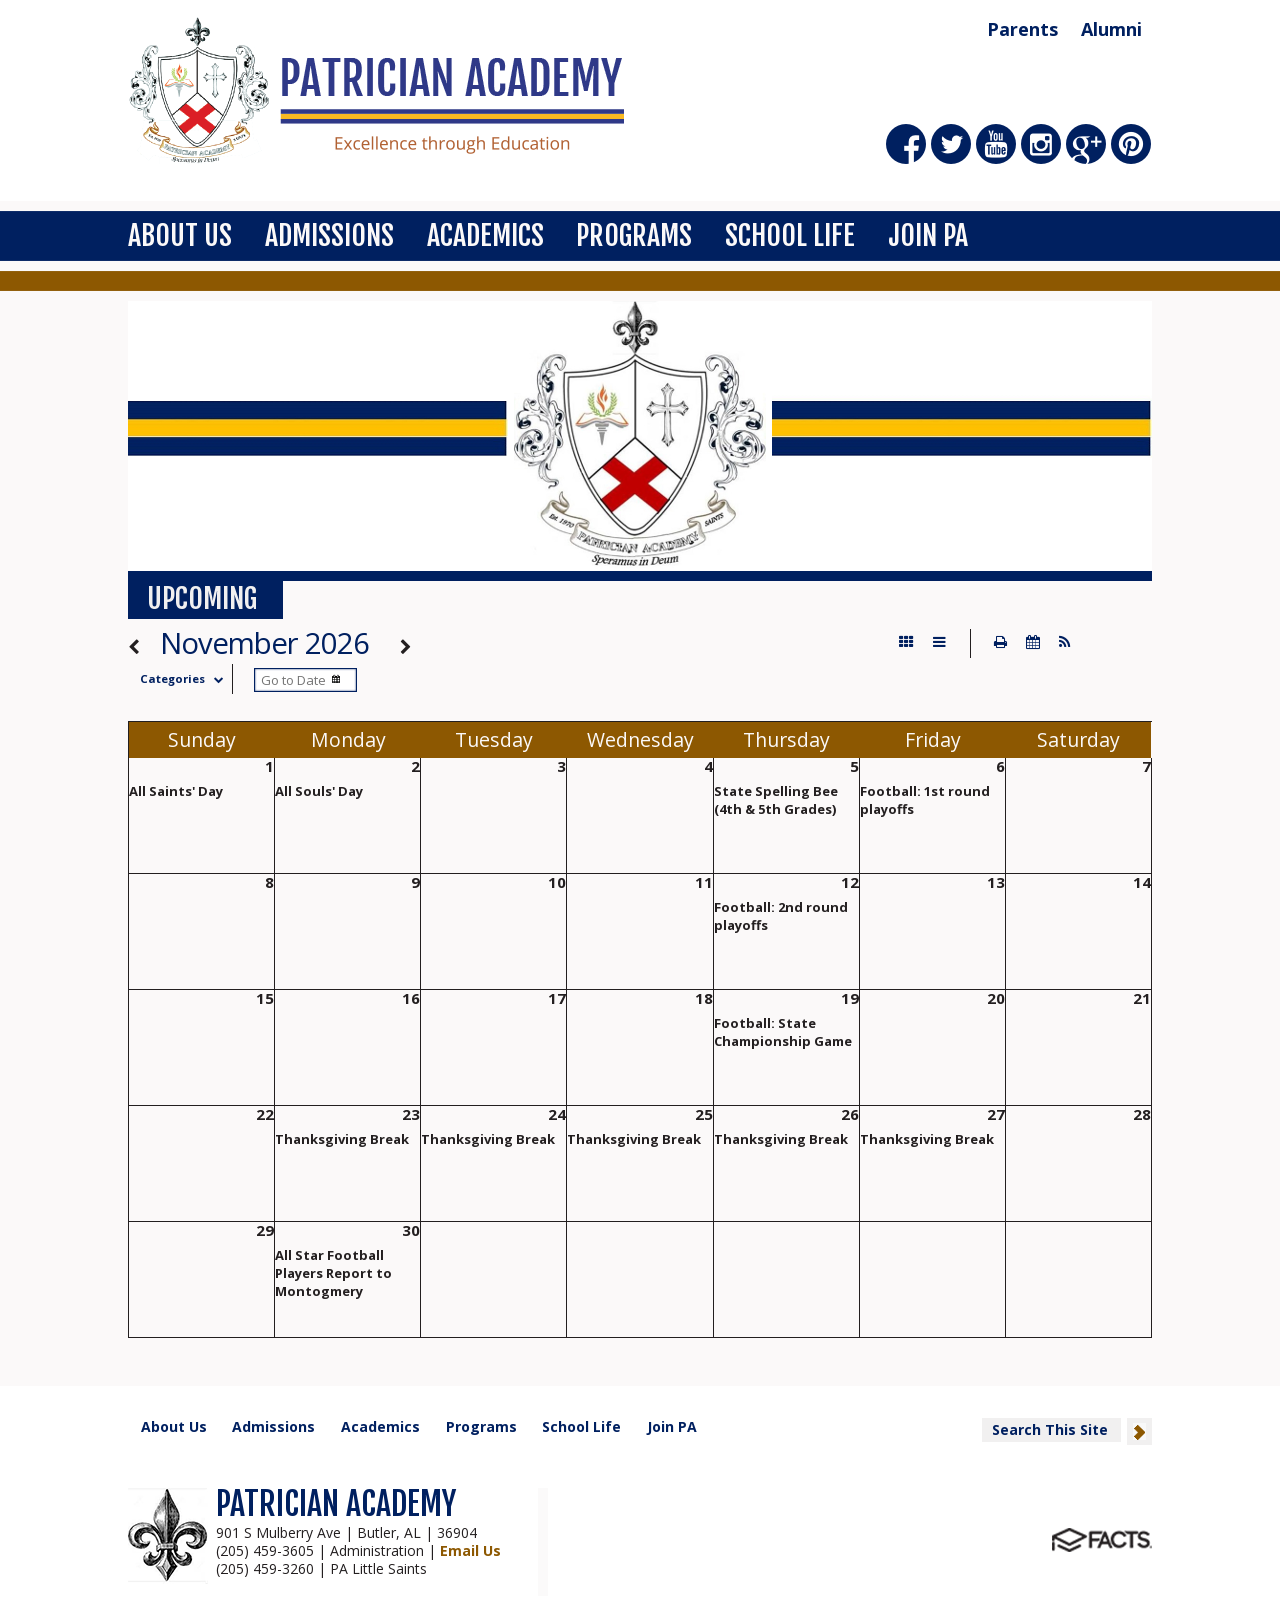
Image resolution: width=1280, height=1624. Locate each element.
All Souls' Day (319, 791)
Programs (634, 235)
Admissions (329, 235)
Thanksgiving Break (342, 1139)
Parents (1022, 29)
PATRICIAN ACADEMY (336, 1504)
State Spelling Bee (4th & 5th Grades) (776, 800)
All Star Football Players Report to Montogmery (333, 1273)
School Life (790, 235)
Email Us (470, 1550)
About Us (180, 235)
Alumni (1111, 29)
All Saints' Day (176, 791)
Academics (485, 235)
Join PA (928, 235)
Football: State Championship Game (783, 1032)
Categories (186, 678)
